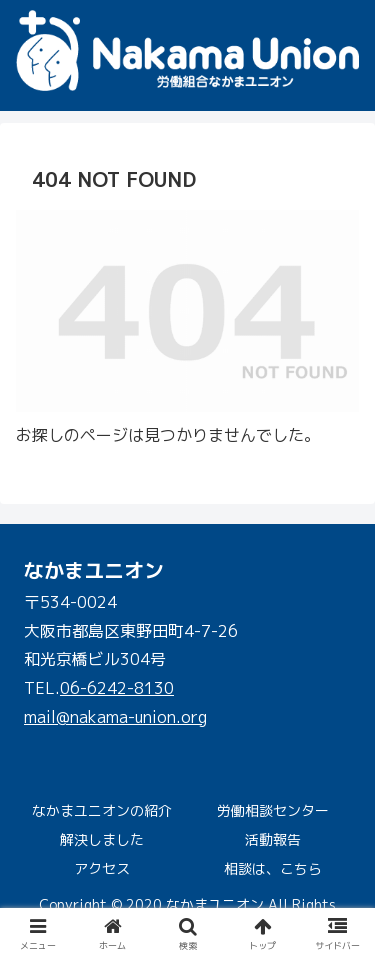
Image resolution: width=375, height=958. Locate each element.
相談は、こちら (273, 868)
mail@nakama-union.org (115, 717)
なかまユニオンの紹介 (102, 810)
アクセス (102, 868)
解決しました (102, 839)
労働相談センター (273, 810)
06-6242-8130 (117, 688)
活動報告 (273, 839)
